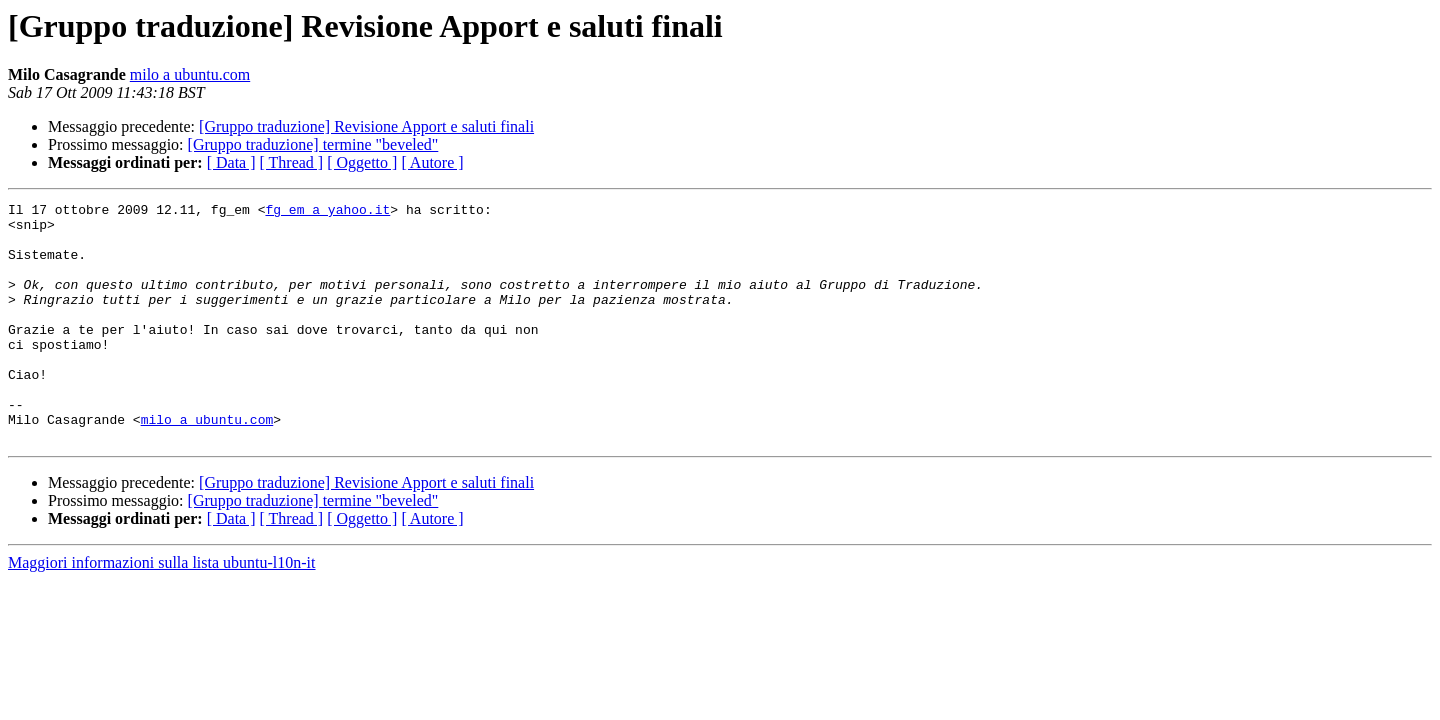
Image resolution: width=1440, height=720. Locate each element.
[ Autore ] (432, 162)
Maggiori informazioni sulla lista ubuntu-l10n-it (162, 610)
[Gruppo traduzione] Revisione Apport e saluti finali (366, 126)
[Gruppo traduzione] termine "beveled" (313, 144)
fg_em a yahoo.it (327, 212)
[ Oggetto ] (362, 162)
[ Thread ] (292, 162)
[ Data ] (231, 162)
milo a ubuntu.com (190, 74)
